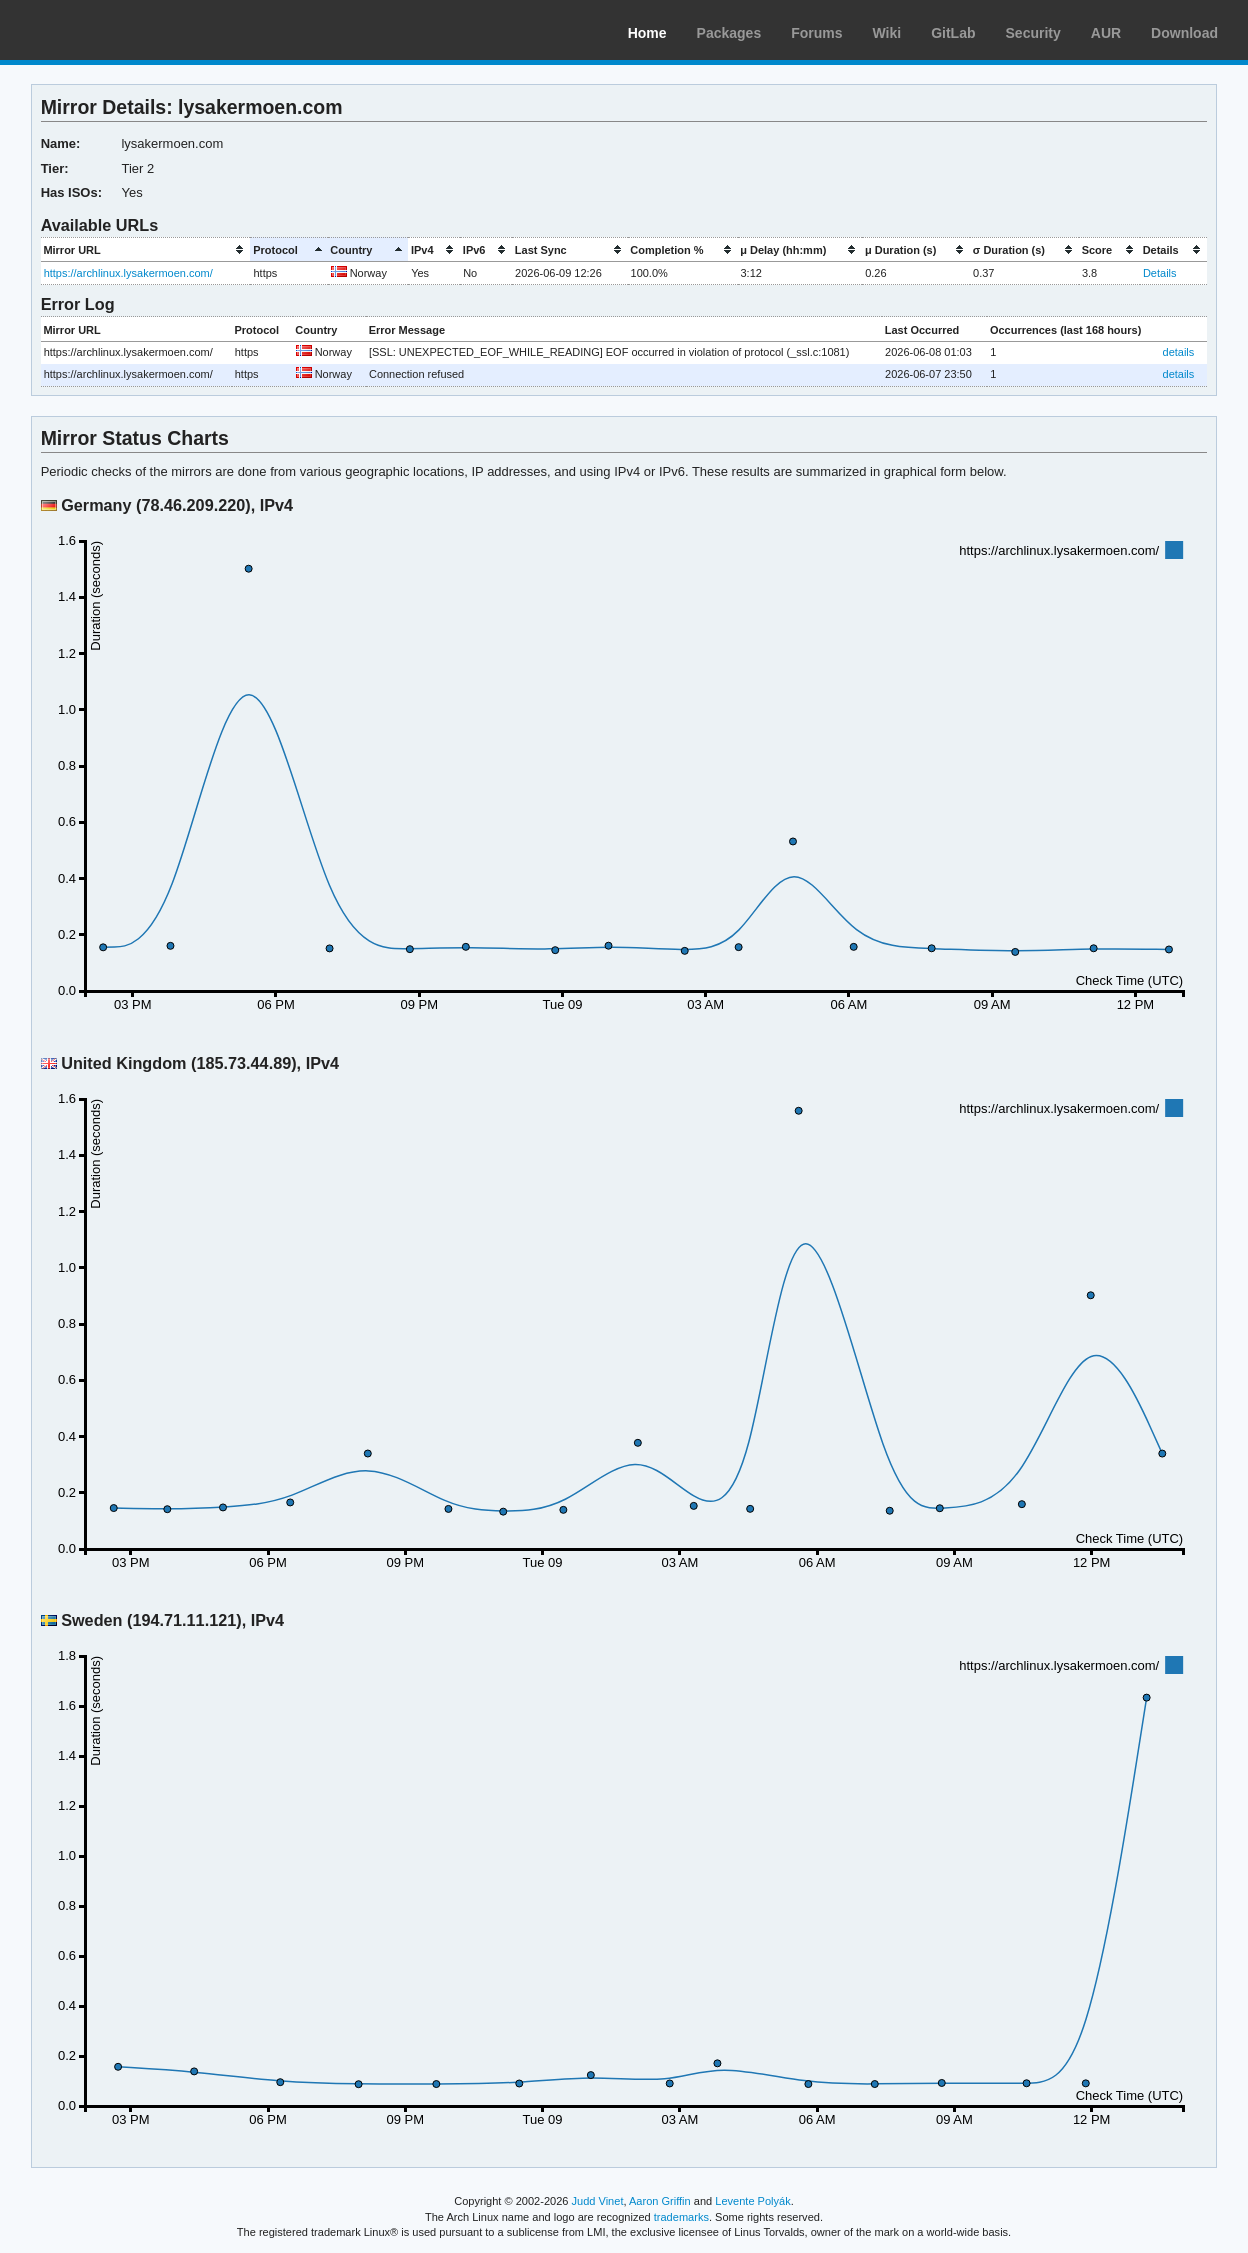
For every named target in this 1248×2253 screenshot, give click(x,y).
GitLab (953, 33)
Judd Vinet (598, 2201)
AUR (1106, 33)
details (1179, 352)
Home (647, 33)
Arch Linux (110, 30)
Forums (816, 33)
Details (1160, 273)
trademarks (681, 2217)
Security (1033, 33)
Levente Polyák (752, 2201)
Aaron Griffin (660, 2201)
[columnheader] (146, 249)
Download (1184, 33)
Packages (729, 33)
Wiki (887, 33)
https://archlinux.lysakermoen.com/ (128, 273)
